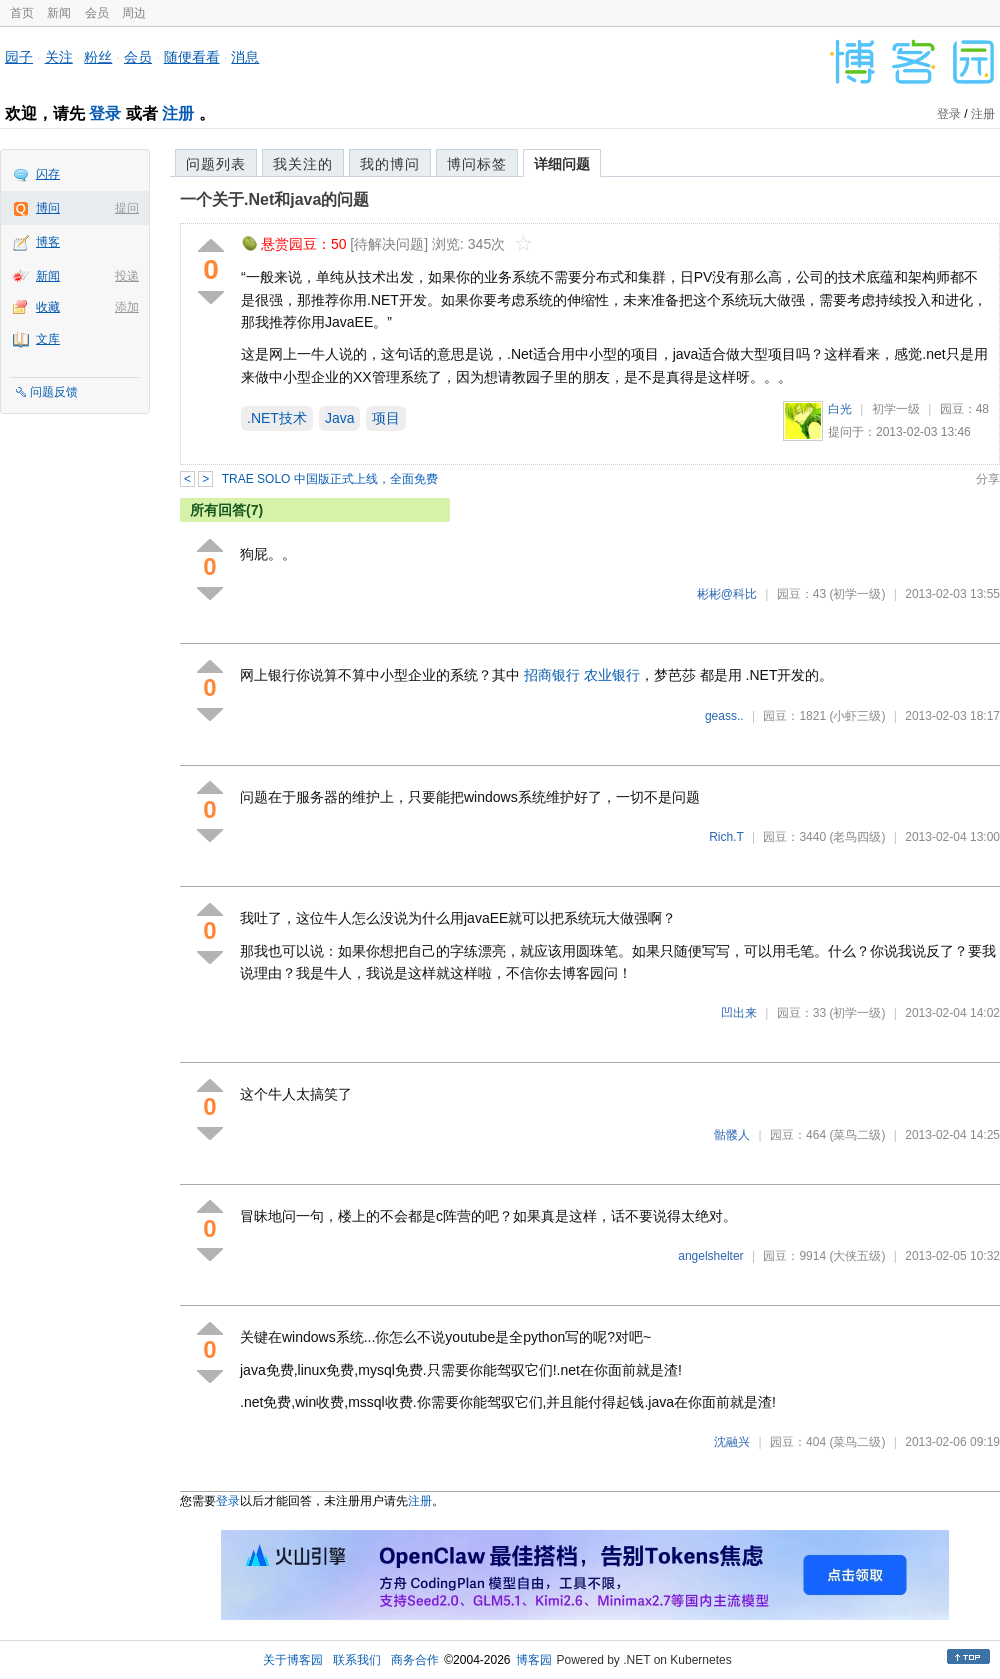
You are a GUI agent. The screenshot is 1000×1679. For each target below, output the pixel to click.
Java (340, 418)
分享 (988, 479)
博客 (48, 242)
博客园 (534, 1660)
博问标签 (477, 164)
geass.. (724, 716)
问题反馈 (54, 392)
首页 (22, 13)
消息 (245, 57)
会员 (97, 13)
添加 (127, 307)
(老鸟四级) (857, 837)
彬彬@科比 (727, 594)
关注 (59, 57)
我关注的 (303, 164)
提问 (127, 208)
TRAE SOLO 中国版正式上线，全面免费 (330, 479)
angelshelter (710, 1256)
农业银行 (612, 675)
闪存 (48, 174)
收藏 (48, 307)
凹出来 (739, 1013)
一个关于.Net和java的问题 (274, 199)
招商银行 (552, 675)
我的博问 (390, 164)
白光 (840, 409)
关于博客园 (293, 1660)
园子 (19, 57)
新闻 (59, 13)
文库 (48, 339)
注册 (178, 113)
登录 (105, 113)
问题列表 (216, 164)
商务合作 (415, 1660)
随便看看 (192, 57)
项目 (386, 418)
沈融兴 (732, 1442)
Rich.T (726, 837)
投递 (127, 276)
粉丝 (98, 57)
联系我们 (357, 1660)
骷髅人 (732, 1135)
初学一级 (896, 409)
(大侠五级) (857, 1256)
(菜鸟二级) (857, 1135)
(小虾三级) (857, 716)
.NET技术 (277, 418)
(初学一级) (857, 594)
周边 (134, 13)
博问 (48, 208)
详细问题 (562, 164)
